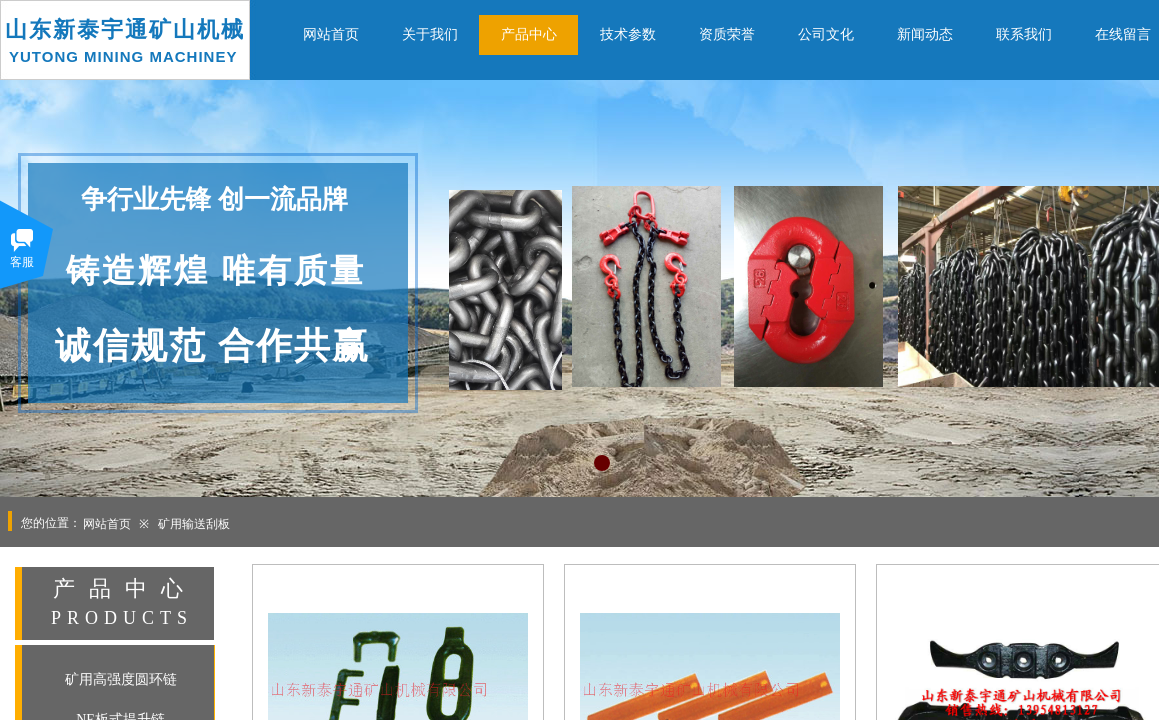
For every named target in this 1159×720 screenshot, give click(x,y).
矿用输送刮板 (194, 524)
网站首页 (107, 524)
